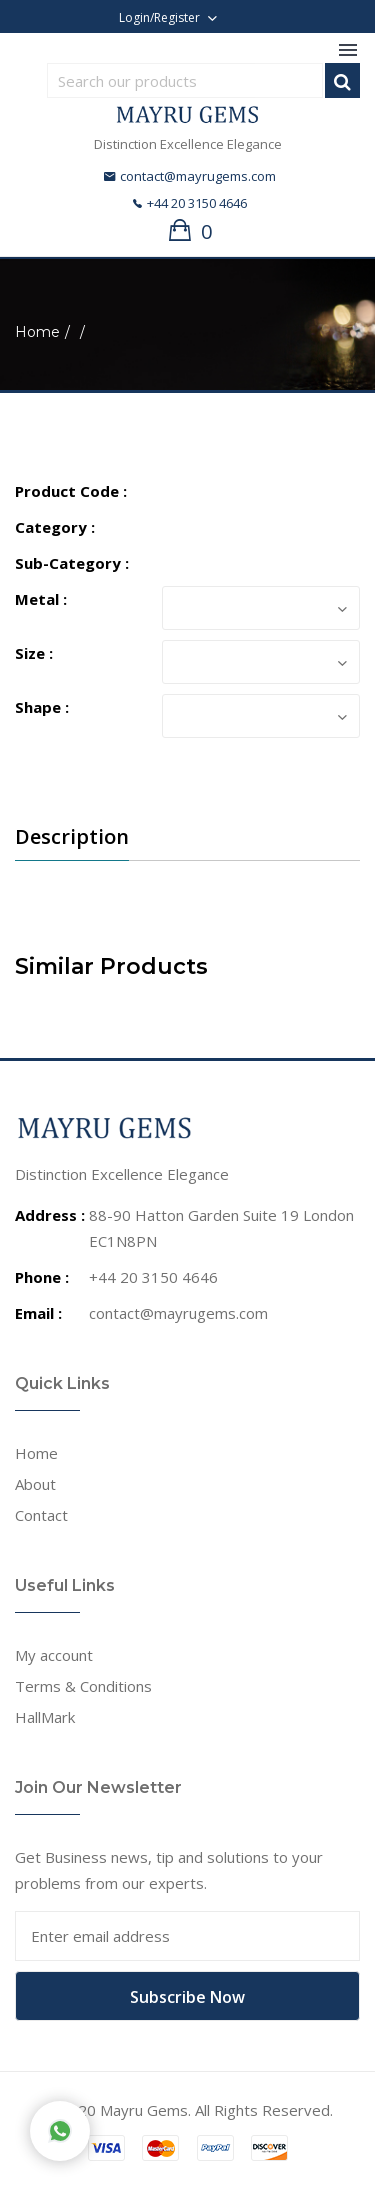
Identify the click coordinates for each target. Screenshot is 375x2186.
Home (37, 332)
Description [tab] (72, 837)
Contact (41, 1515)
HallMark (45, 1717)
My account (54, 1655)
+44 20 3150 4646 (190, 203)
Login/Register (159, 17)
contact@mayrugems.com (190, 176)
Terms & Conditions (83, 1686)
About (35, 1484)
